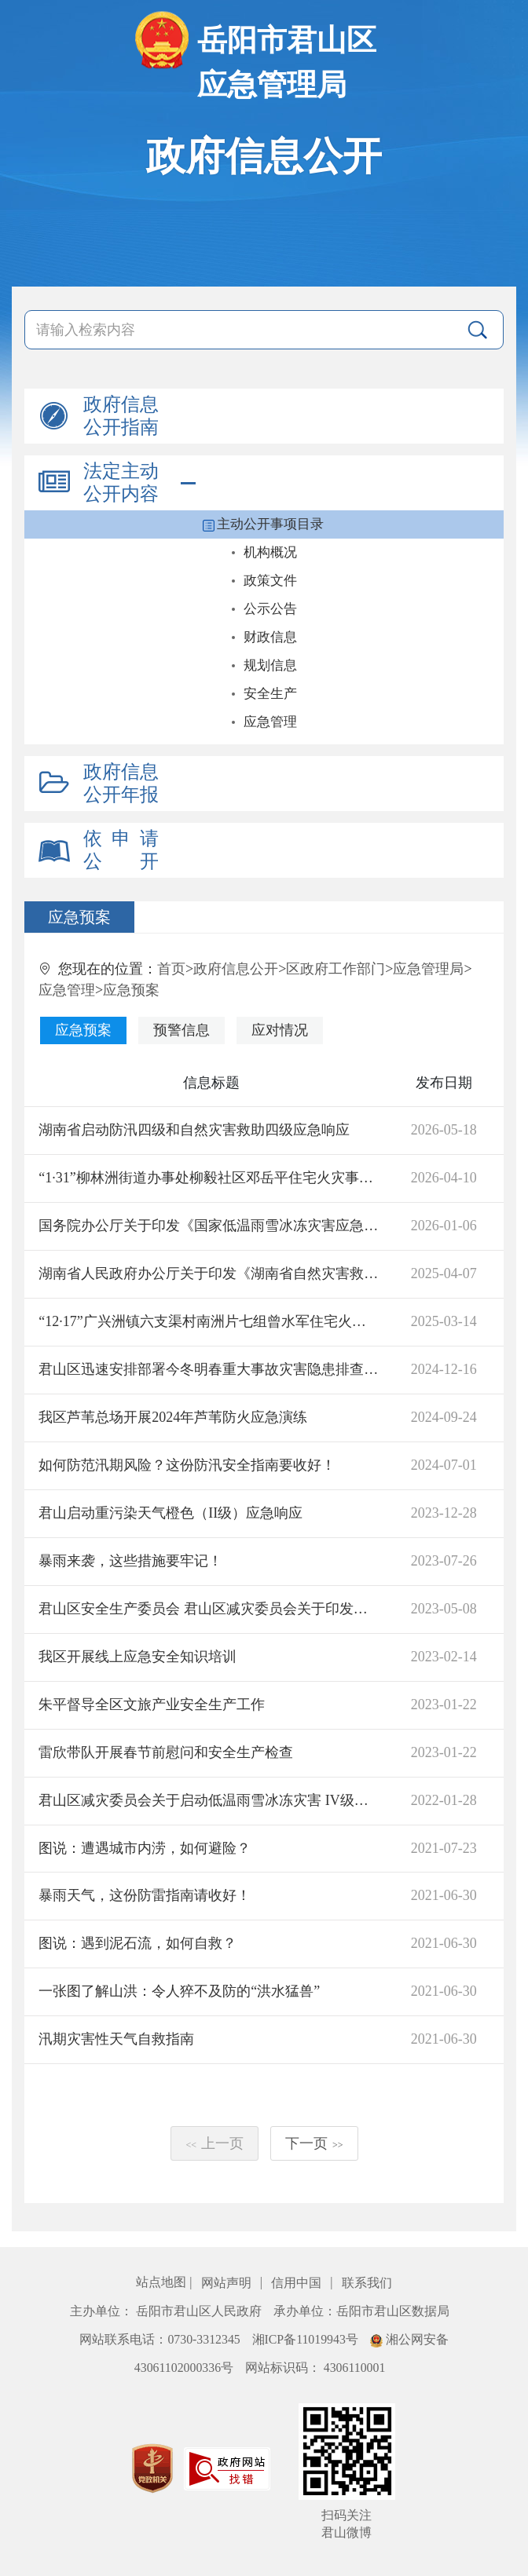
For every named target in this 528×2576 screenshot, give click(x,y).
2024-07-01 (444, 1465)
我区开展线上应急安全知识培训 (137, 1656)
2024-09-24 (444, 1417)
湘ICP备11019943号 (306, 2339)
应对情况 (279, 1030)
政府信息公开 (235, 969)
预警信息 (181, 1030)
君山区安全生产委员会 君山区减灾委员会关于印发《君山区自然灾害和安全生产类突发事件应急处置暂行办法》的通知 (208, 1609)
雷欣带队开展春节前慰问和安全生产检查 (165, 1752)
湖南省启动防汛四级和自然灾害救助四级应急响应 (194, 1130)
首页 (171, 969)
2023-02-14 (444, 1656)
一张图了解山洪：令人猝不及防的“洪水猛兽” (179, 1991)
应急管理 (66, 990)
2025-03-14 (444, 1321)
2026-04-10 (444, 1178)
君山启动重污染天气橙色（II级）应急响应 (170, 1513)
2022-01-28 (444, 1800)
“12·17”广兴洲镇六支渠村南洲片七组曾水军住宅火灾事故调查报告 (208, 1321)
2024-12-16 (444, 1369)
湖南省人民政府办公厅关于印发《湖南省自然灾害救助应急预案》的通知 (208, 1273)
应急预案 (131, 990)
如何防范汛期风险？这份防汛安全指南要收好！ (187, 1465)
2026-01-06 (444, 1225)
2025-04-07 (444, 1273)
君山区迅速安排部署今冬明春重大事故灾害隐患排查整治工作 (208, 1369)
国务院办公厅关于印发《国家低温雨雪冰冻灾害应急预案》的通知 (208, 1225)
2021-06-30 (444, 1895)
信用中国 (297, 2282)
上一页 (214, 2143)
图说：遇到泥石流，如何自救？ (137, 1943)
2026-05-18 (444, 1130)
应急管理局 (428, 969)
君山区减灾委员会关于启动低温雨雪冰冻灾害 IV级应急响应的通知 (208, 1800)
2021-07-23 (444, 1848)
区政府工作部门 (335, 969)
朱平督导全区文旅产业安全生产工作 (151, 1704)
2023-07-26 (444, 1561)
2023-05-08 (444, 1609)
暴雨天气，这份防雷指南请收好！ (144, 1895)
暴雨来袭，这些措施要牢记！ (130, 1561)
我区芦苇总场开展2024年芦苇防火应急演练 (172, 1417)
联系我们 (367, 2282)
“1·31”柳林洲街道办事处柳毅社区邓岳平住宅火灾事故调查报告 (208, 1178)
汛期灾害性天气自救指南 (116, 2039)
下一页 (314, 2143)
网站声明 (228, 2282)
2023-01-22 (444, 1704)
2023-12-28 (444, 1513)
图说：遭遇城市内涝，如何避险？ (144, 1848)
